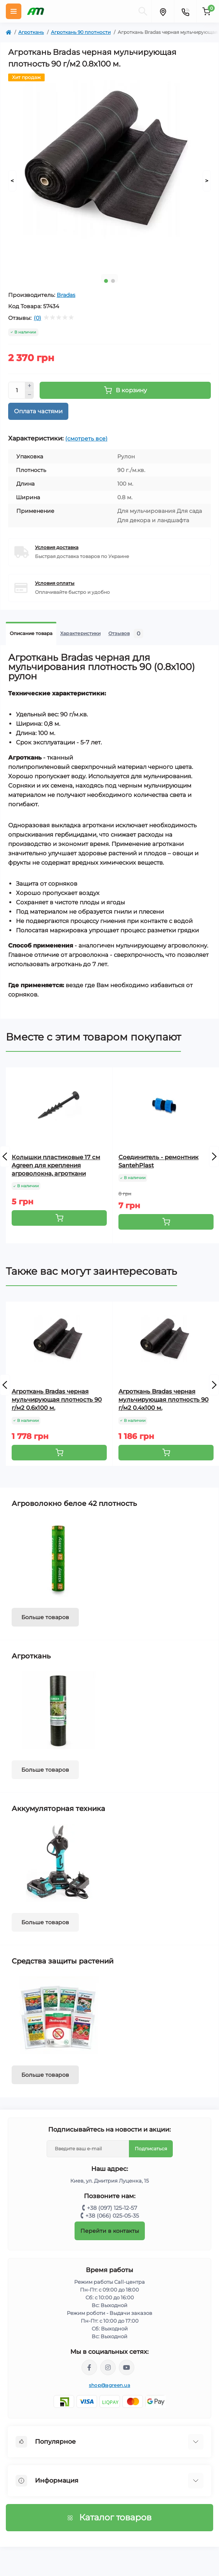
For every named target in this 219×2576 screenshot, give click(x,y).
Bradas (66, 294)
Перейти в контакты (109, 2230)
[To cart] (59, 1218)
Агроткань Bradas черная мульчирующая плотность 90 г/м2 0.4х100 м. (163, 1399)
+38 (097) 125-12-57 (112, 2207)
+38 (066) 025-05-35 (112, 2215)
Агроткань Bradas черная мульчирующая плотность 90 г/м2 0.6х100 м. (57, 1399)
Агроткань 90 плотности (81, 32)
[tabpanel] (109, 171)
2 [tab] (113, 281)
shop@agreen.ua (109, 2385)
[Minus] (29, 394)
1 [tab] (106, 281)
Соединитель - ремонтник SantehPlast (158, 1161)
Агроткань (31, 32)
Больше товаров (45, 1617)
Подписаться (151, 2148)
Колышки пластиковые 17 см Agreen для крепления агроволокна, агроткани (56, 1165)
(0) (37, 318)
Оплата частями (38, 411)
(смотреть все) (86, 438)
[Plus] (29, 386)
